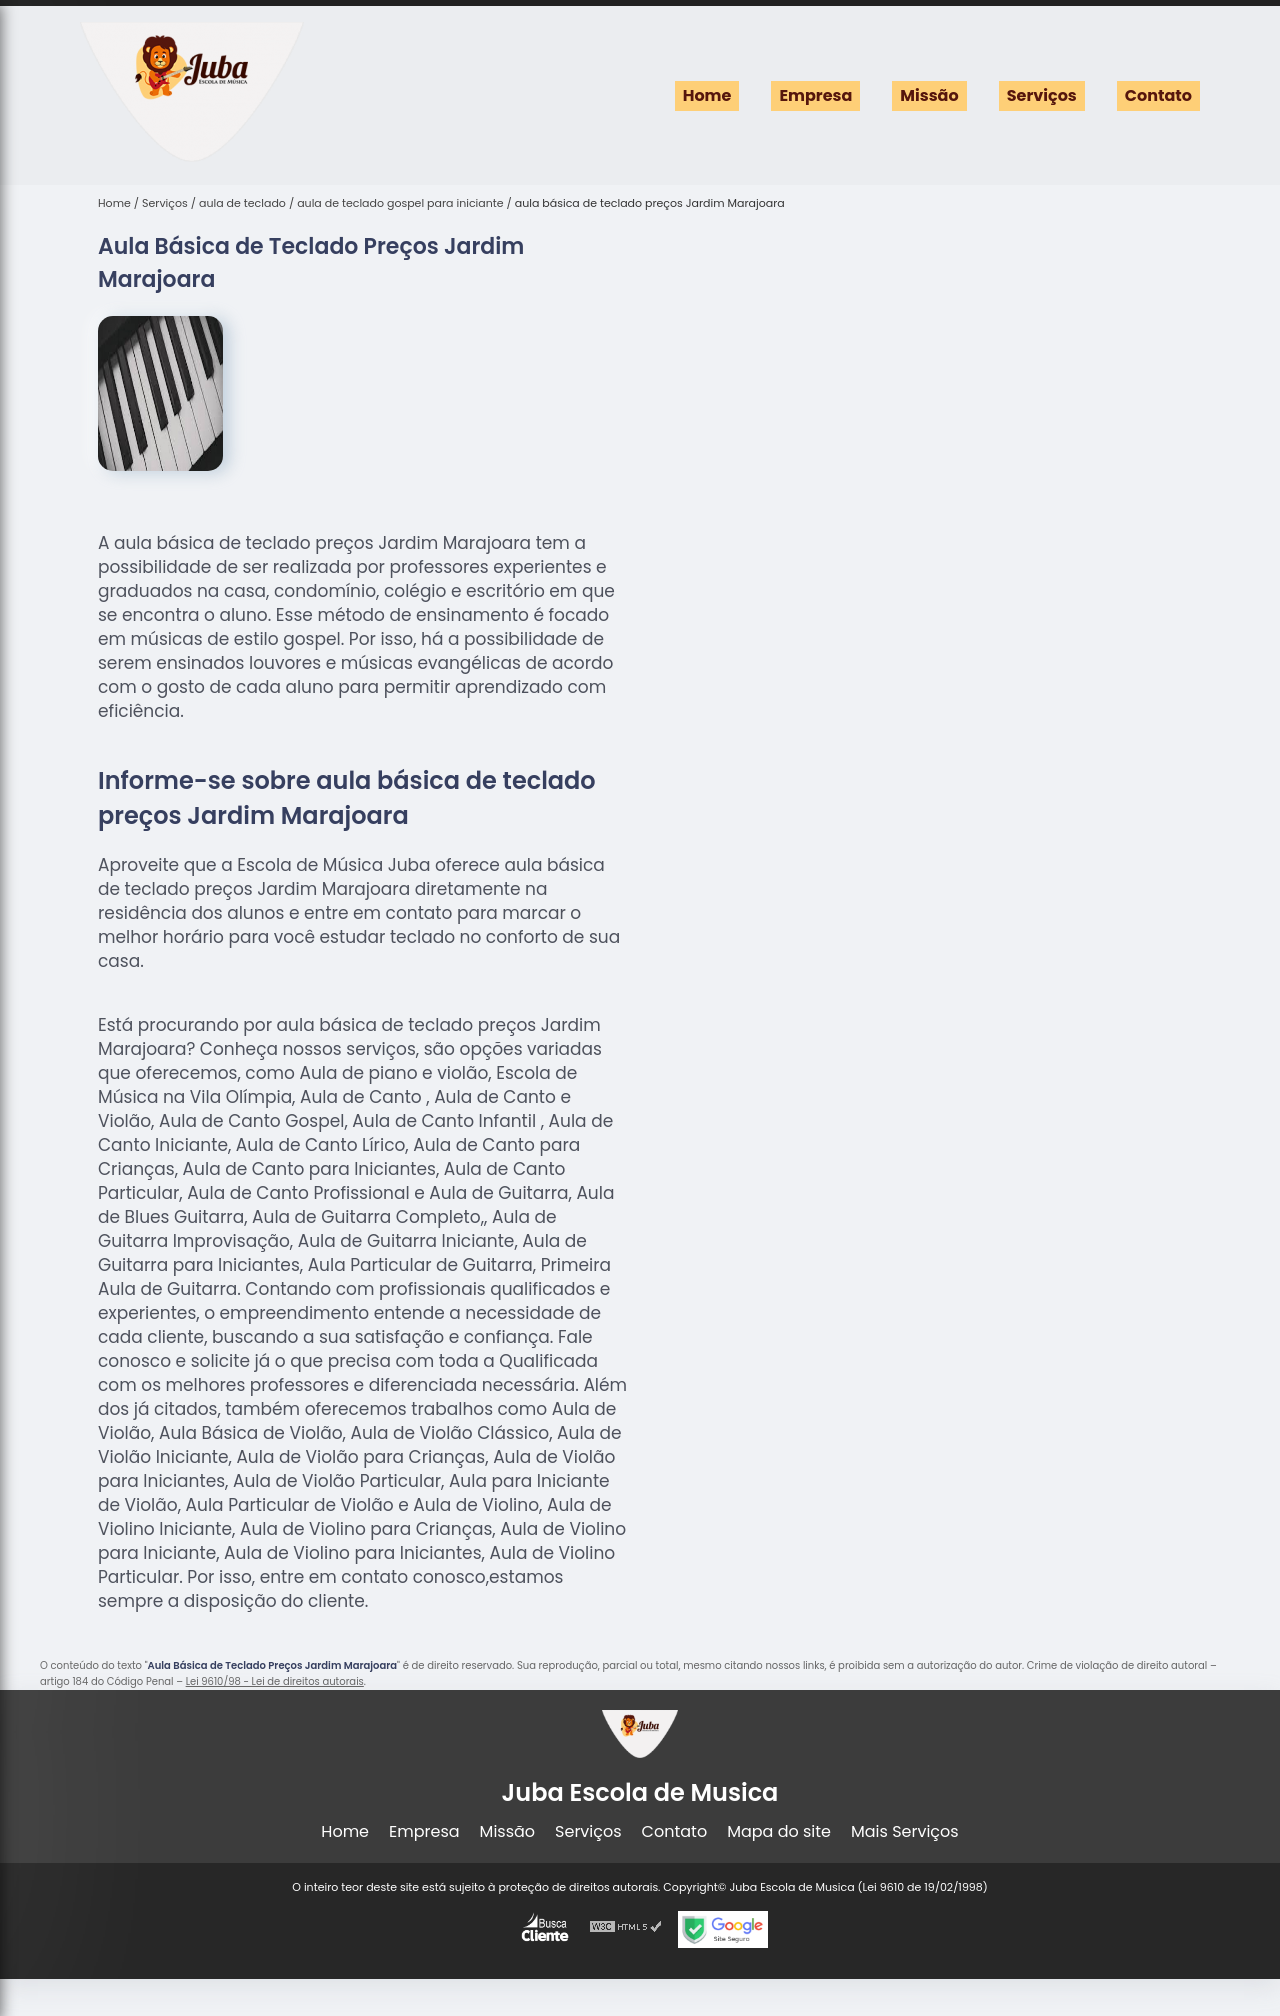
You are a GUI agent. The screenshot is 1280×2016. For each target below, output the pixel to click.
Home (707, 95)
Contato (1158, 95)
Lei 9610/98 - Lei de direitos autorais (275, 1681)
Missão (929, 95)
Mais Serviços (905, 1831)
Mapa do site (779, 1831)
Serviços (1042, 95)
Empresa (815, 95)
